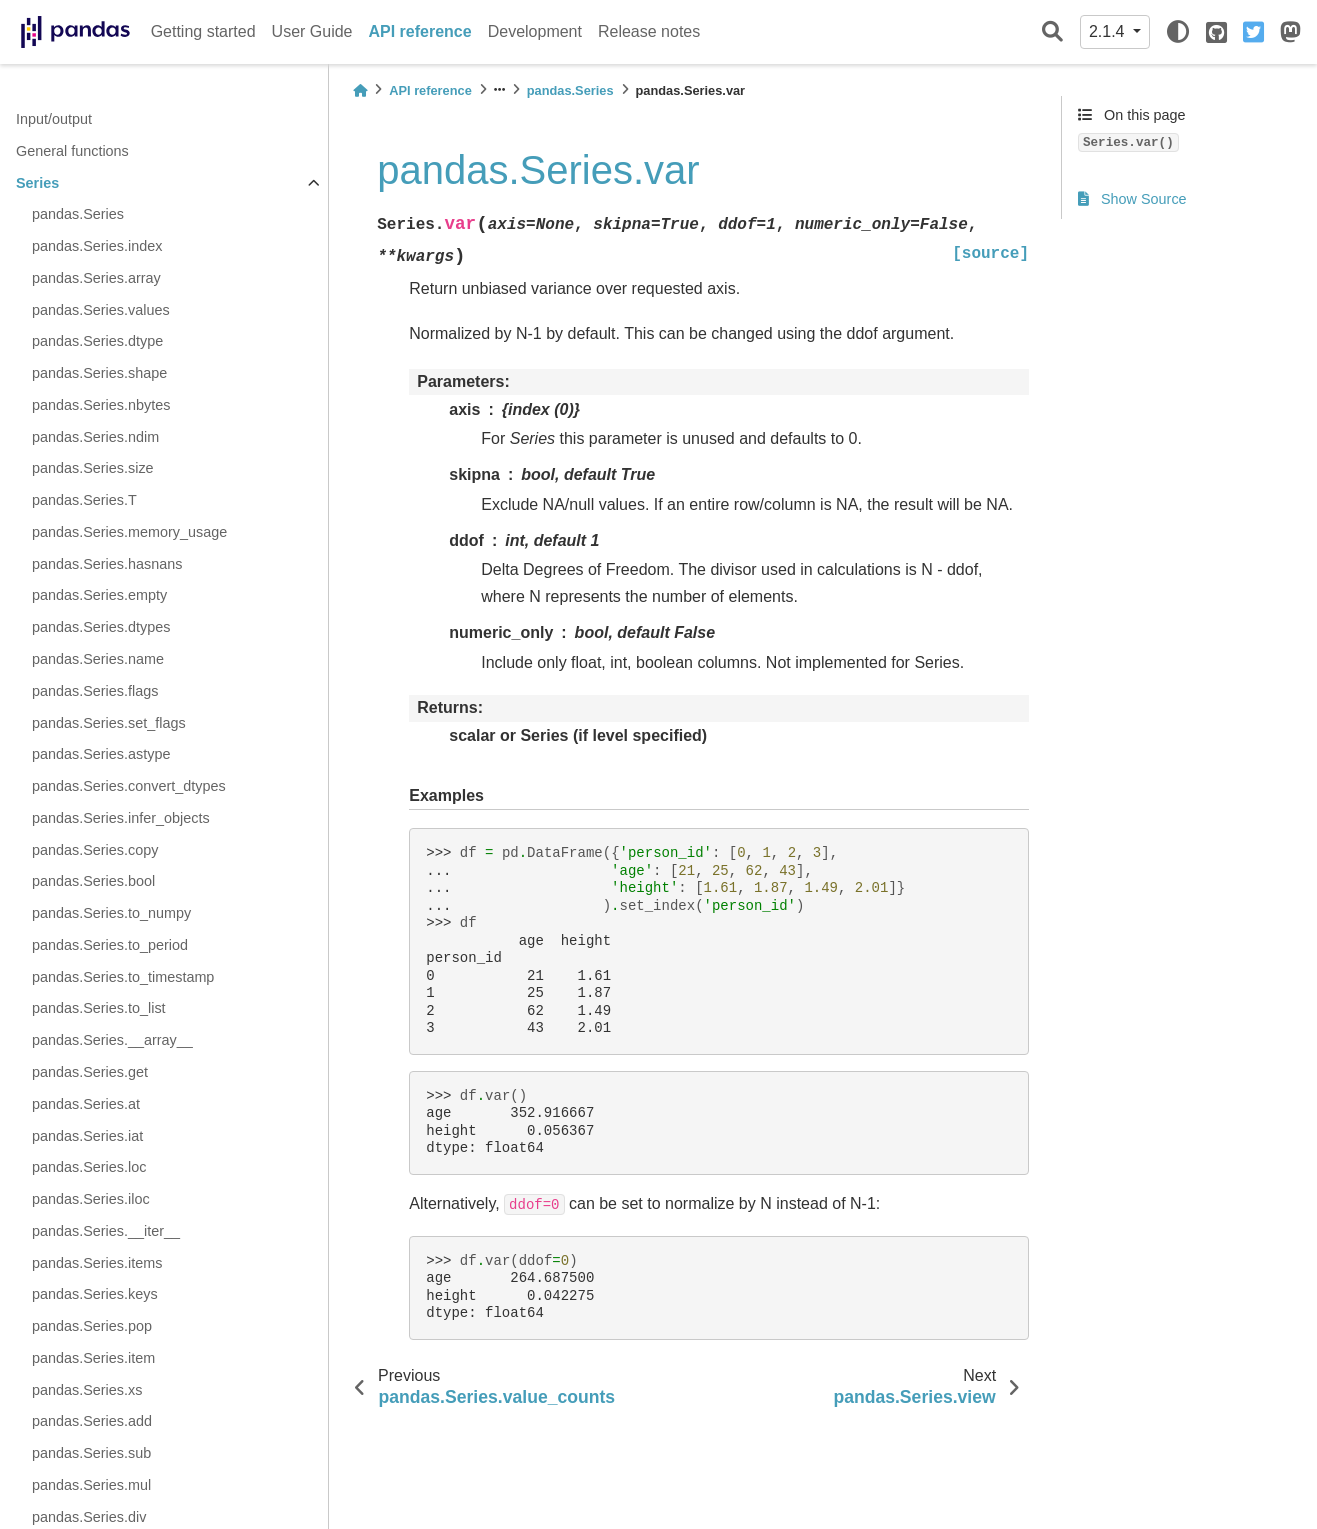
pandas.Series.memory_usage (129, 532)
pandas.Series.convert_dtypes (129, 786)
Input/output (54, 119)
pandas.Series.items (97, 1263)
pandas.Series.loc (89, 1167)
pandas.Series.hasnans (107, 564)
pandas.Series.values (101, 310)
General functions (72, 151)
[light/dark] (1178, 32)
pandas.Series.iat (87, 1136)
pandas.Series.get (90, 1072)
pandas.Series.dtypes (101, 627)
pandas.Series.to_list (99, 1008)
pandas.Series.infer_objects (121, 818)
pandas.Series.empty (99, 595)
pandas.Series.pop (92, 1326)
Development (535, 31)
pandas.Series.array (96, 278)
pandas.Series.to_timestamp (123, 977)
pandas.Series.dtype (97, 341)
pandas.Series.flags (95, 691)
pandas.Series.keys (95, 1294)
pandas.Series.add (92, 1421)
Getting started (203, 31)
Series (37, 183)
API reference (420, 31)
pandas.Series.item (93, 1358)
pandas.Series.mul (91, 1485)
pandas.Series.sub (91, 1453)
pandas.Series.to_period (110, 945)
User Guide (312, 31)
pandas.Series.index (97, 246)
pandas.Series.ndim (95, 437)
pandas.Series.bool (93, 881)
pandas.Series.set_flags (109, 723)
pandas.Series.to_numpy (111, 913)
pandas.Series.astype (101, 754)
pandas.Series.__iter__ (106, 1231)
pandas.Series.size (93, 468)
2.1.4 (1109, 31)
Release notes (649, 31)
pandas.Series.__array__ (112, 1040)
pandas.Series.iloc (91, 1199)
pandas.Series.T (84, 500)
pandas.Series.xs (87, 1390)
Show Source (1132, 199)
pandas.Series (78, 214)
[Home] (360, 90)
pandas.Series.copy (95, 850)
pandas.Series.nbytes (101, 405)
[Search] (1052, 32)
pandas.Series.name (98, 659)
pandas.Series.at (86, 1104)
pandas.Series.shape (99, 373)
